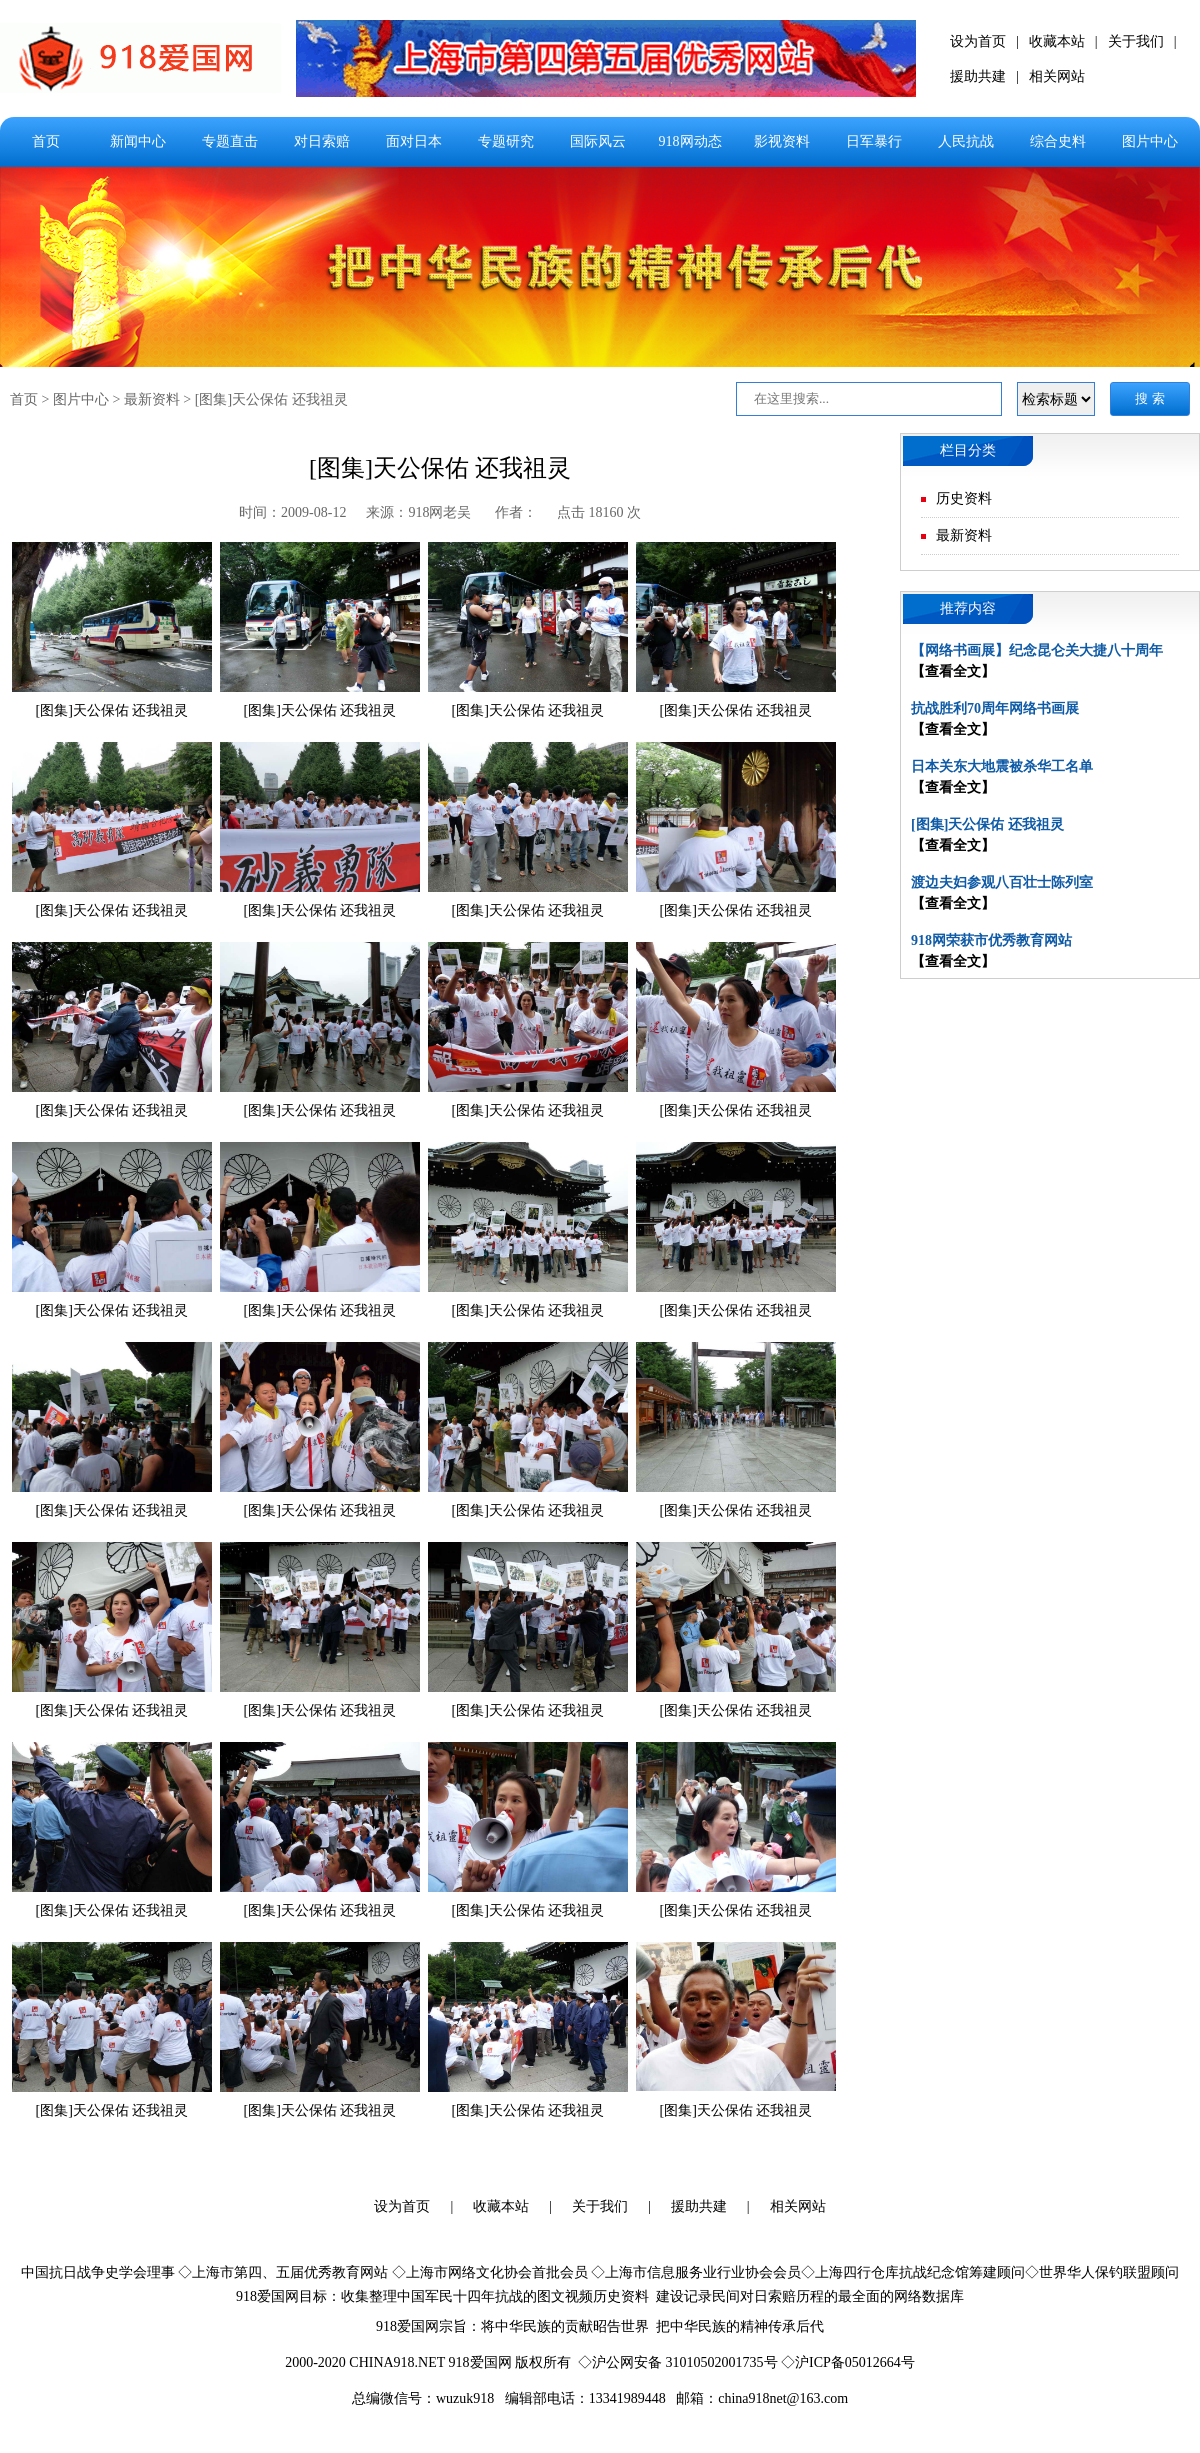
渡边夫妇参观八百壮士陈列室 (1002, 882)
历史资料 (964, 498)
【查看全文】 (953, 671)
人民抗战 (966, 141)
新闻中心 (138, 141)
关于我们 (1136, 41)
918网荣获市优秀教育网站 (991, 940)
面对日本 (414, 141)
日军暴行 (874, 141)
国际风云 (598, 141)
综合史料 (1058, 141)
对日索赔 (322, 141)
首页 (46, 141)
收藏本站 (1057, 41)
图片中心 (1150, 141)
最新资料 (152, 399)
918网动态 (690, 141)
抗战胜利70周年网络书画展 (995, 708)
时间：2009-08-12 (292, 512)
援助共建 (978, 76)
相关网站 (1057, 76)
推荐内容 (968, 608)
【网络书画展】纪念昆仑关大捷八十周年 (1037, 650)
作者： (516, 512)
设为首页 (978, 41)
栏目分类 (968, 450)
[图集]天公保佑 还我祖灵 (271, 399)
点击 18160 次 (599, 512)
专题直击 (230, 141)
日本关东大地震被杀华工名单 (1002, 766)
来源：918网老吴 (420, 512)
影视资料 (782, 141)
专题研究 (506, 141)
